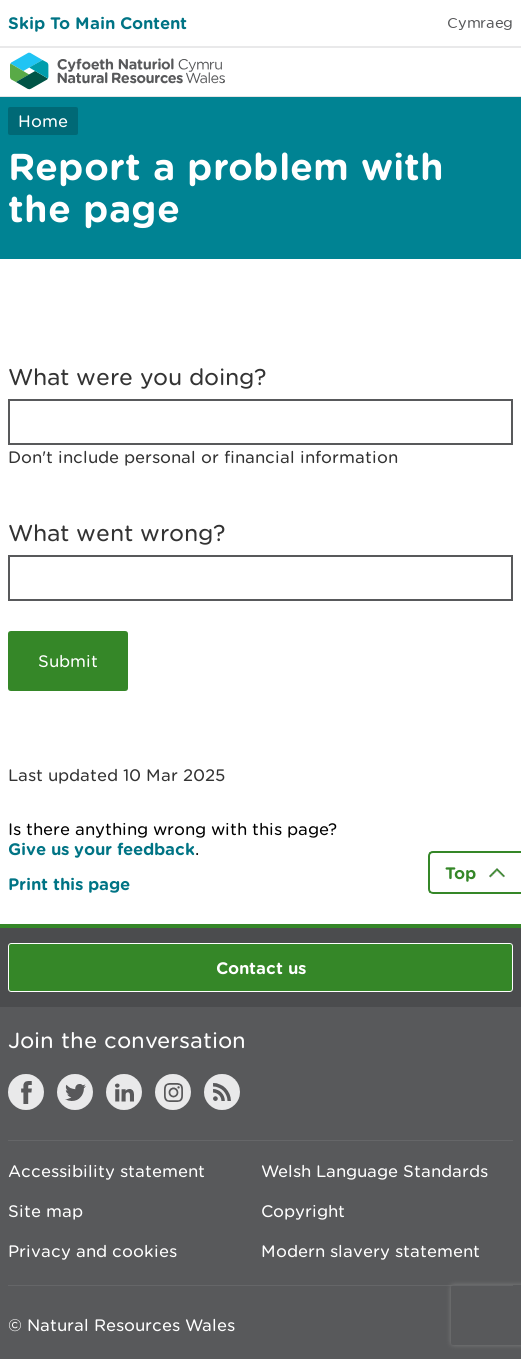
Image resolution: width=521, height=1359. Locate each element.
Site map (45, 1211)
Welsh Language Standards (374, 1171)
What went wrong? (117, 533)
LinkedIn (124, 1092)
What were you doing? (137, 377)
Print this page (69, 883)
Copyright (303, 1211)
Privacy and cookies (92, 1251)
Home (43, 121)
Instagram (173, 1092)
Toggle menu (493, 70)
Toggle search (437, 70)
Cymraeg (480, 22)
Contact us (261, 967)
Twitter (75, 1092)
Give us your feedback (101, 848)
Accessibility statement (106, 1171)
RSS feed (222, 1092)
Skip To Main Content (97, 22)
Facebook (26, 1092)
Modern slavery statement (370, 1251)
